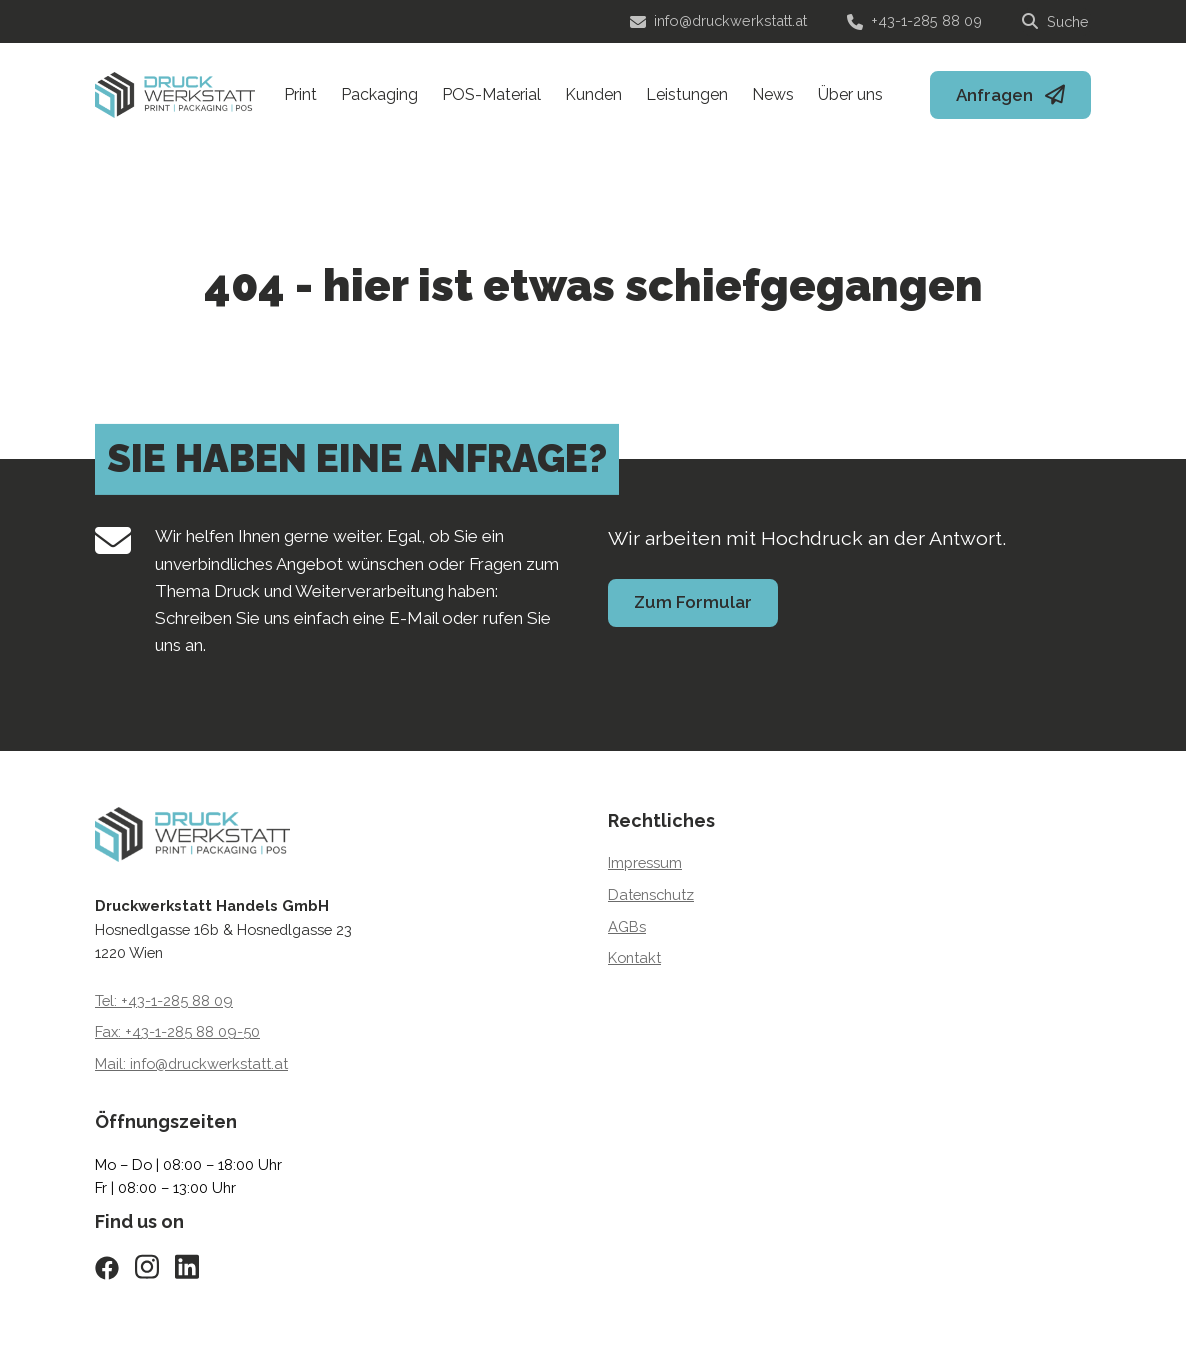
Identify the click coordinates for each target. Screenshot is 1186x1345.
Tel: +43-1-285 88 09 (164, 1000)
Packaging (379, 94)
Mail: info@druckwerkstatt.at (191, 1063)
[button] (44, 1301)
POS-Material (491, 94)
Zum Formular (693, 602)
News (773, 94)
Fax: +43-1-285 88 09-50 (177, 1031)
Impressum (645, 862)
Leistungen (687, 94)
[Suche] (1056, 22)
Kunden (593, 94)
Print (300, 94)
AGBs (627, 926)
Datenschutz (651, 894)
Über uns (850, 94)
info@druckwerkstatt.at (718, 20)
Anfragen (994, 95)
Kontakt (634, 957)
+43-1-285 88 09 (914, 20)
